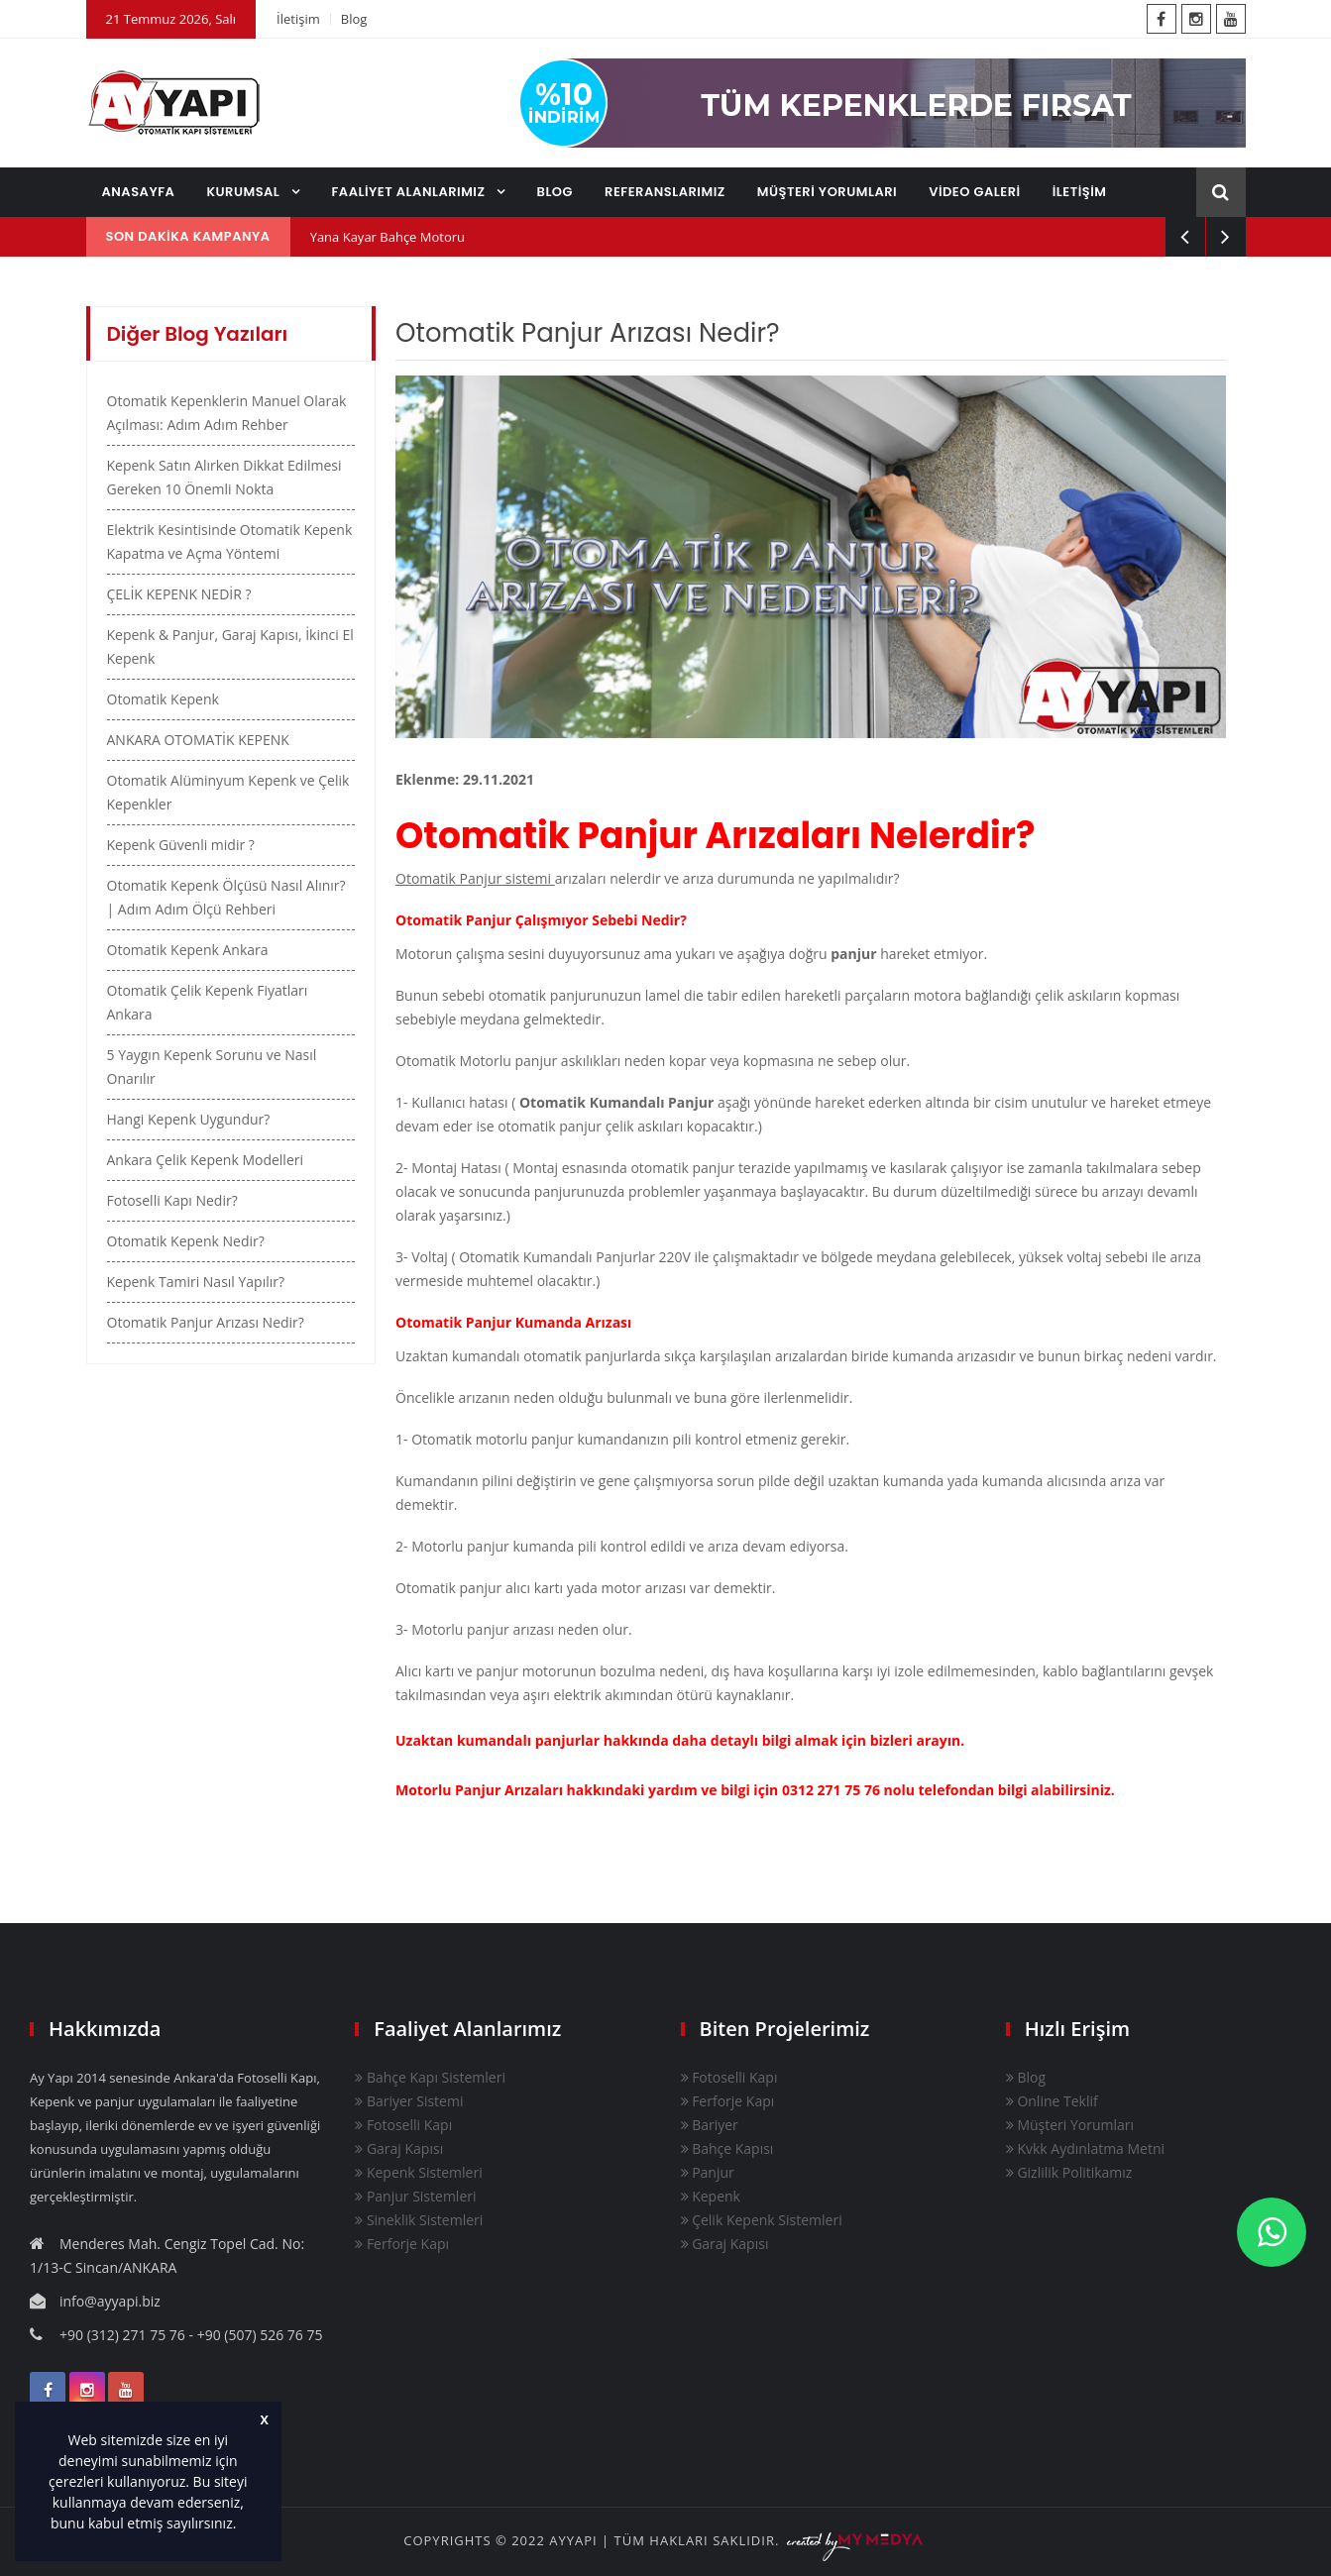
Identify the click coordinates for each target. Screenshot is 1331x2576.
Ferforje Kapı (402, 2243)
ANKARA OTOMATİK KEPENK (198, 739)
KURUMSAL (244, 191)
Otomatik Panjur (550, 836)
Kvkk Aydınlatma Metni (1085, 2148)
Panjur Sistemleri (415, 2196)
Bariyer (709, 2124)
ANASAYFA (138, 191)
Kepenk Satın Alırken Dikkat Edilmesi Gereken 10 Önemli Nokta (224, 477)
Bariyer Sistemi (409, 2101)
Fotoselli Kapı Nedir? (172, 1200)
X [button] (265, 2420)
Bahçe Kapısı (727, 2148)
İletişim (298, 19)
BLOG (555, 191)
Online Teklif (1052, 2101)
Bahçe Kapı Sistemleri (430, 2077)
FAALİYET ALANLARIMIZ (410, 191)
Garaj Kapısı (399, 2148)
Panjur (707, 2172)
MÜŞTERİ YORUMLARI (827, 191)
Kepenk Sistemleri (418, 2172)
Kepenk (710, 2196)
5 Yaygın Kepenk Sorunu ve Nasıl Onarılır (212, 1066)
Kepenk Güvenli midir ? (181, 844)
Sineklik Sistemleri (419, 2219)
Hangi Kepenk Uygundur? (189, 1119)
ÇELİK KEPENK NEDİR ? (179, 594)
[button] (243, 2525)
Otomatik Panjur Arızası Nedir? (205, 1322)
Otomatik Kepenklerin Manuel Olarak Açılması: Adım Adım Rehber (227, 412)
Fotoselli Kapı (403, 2124)
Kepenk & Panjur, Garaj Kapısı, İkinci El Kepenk (230, 646)
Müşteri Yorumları (1070, 2124)
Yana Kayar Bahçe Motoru (387, 237)
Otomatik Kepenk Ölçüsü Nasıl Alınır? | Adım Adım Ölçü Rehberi (226, 897)
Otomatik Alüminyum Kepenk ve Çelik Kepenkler (228, 792)
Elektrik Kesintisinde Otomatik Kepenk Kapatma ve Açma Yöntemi (230, 541)
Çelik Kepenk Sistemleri (761, 2219)
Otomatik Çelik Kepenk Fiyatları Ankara (207, 1002)
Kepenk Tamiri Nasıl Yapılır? (196, 1281)
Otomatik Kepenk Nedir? (186, 1241)
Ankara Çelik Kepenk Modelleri (205, 1159)
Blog (354, 19)
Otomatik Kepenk (163, 699)
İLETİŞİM (1080, 191)
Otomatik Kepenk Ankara (188, 949)
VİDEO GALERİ (975, 191)
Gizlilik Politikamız (1069, 2172)
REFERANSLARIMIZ (665, 191)
